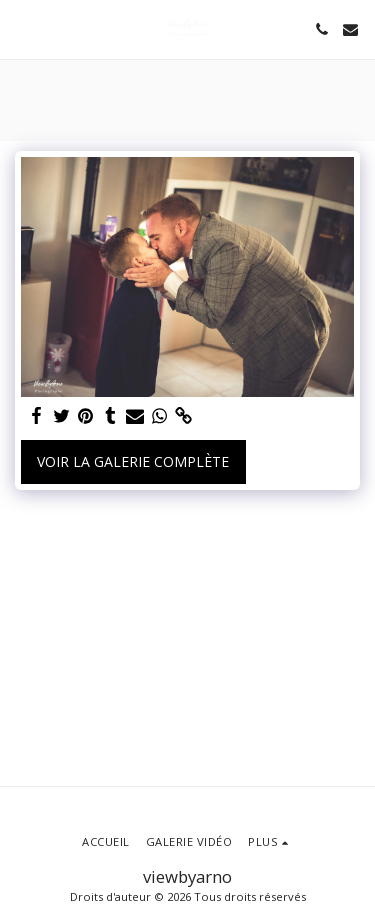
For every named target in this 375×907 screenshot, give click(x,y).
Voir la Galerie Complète (133, 461)
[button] (22, 28)
